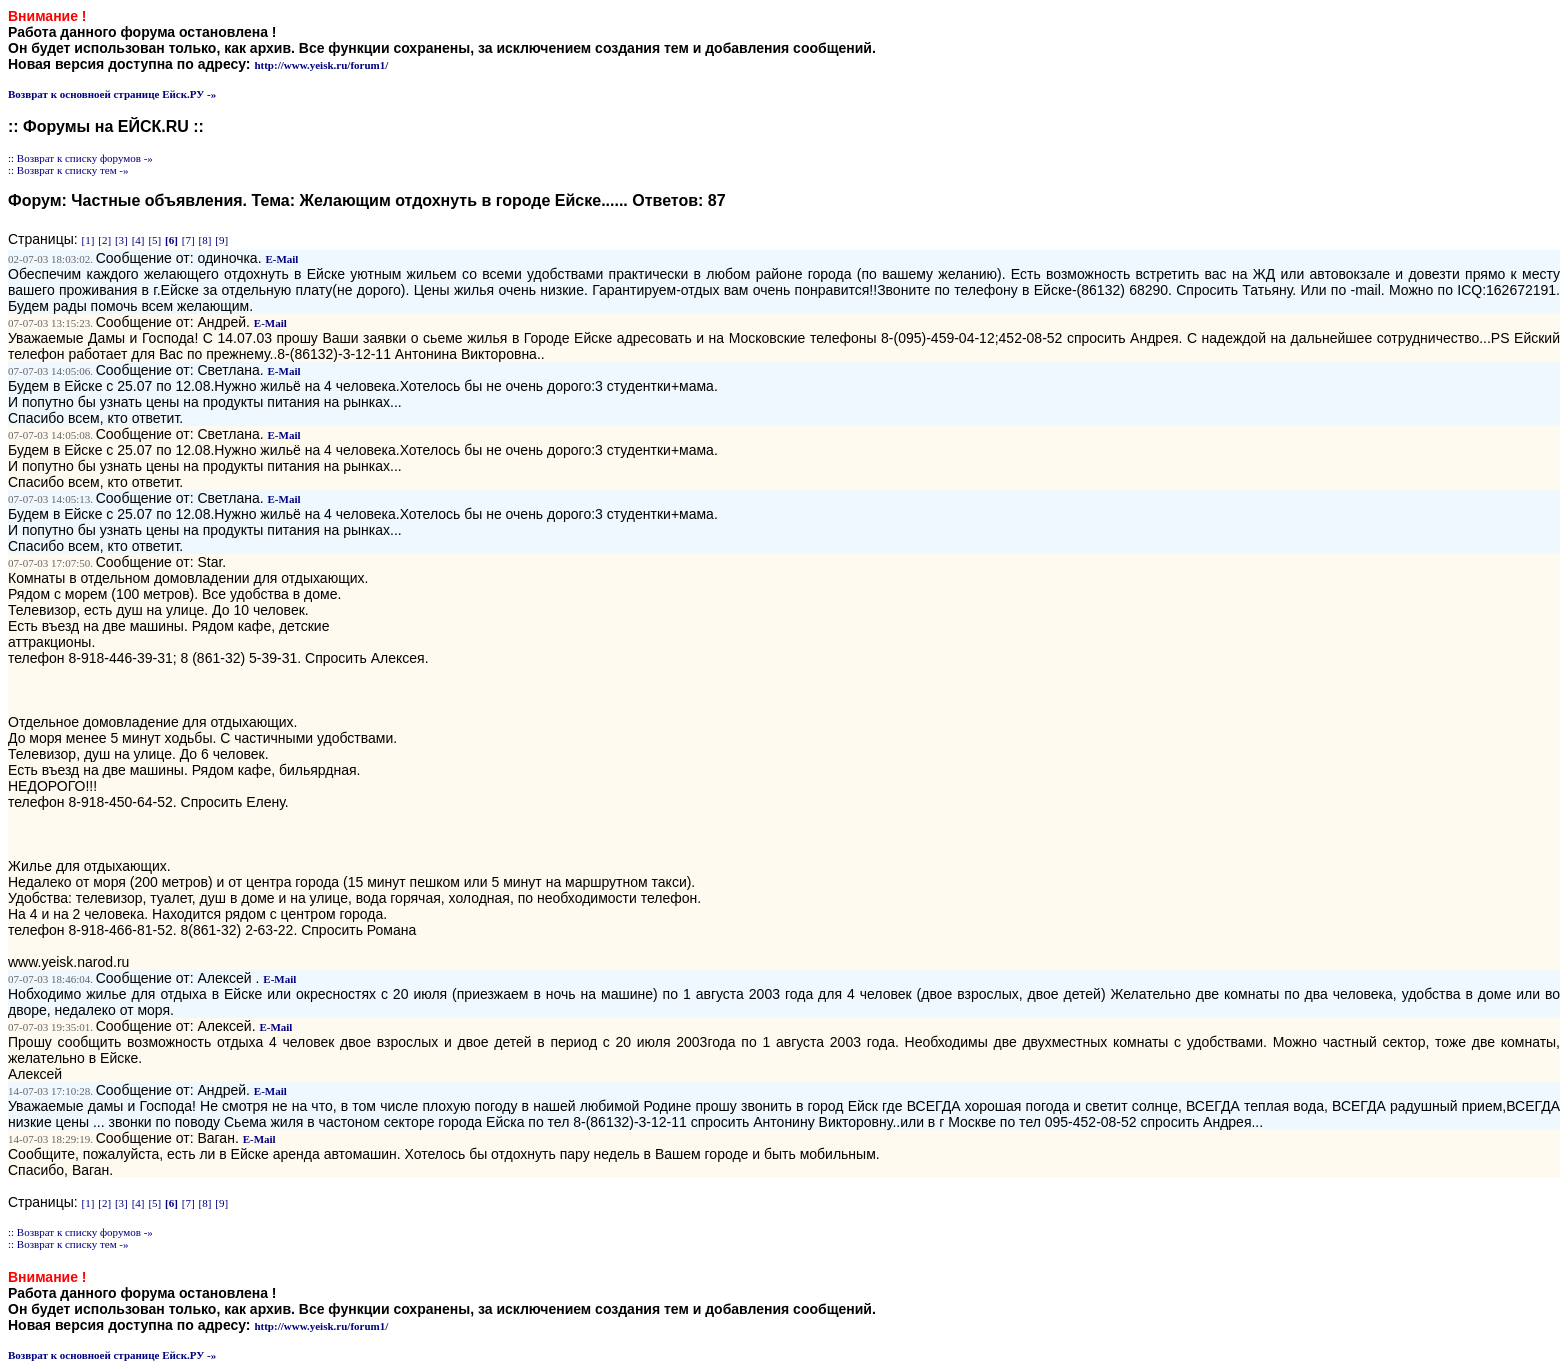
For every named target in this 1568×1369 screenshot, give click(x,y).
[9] (221, 240)
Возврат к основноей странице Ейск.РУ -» (112, 94)
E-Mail (281, 259)
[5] (154, 240)
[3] (121, 240)
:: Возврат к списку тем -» (68, 170)
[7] (188, 240)
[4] (138, 240)
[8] (205, 240)
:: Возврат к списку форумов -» (80, 158)
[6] (171, 240)
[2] (104, 240)
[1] (88, 240)
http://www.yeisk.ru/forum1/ (321, 65)
